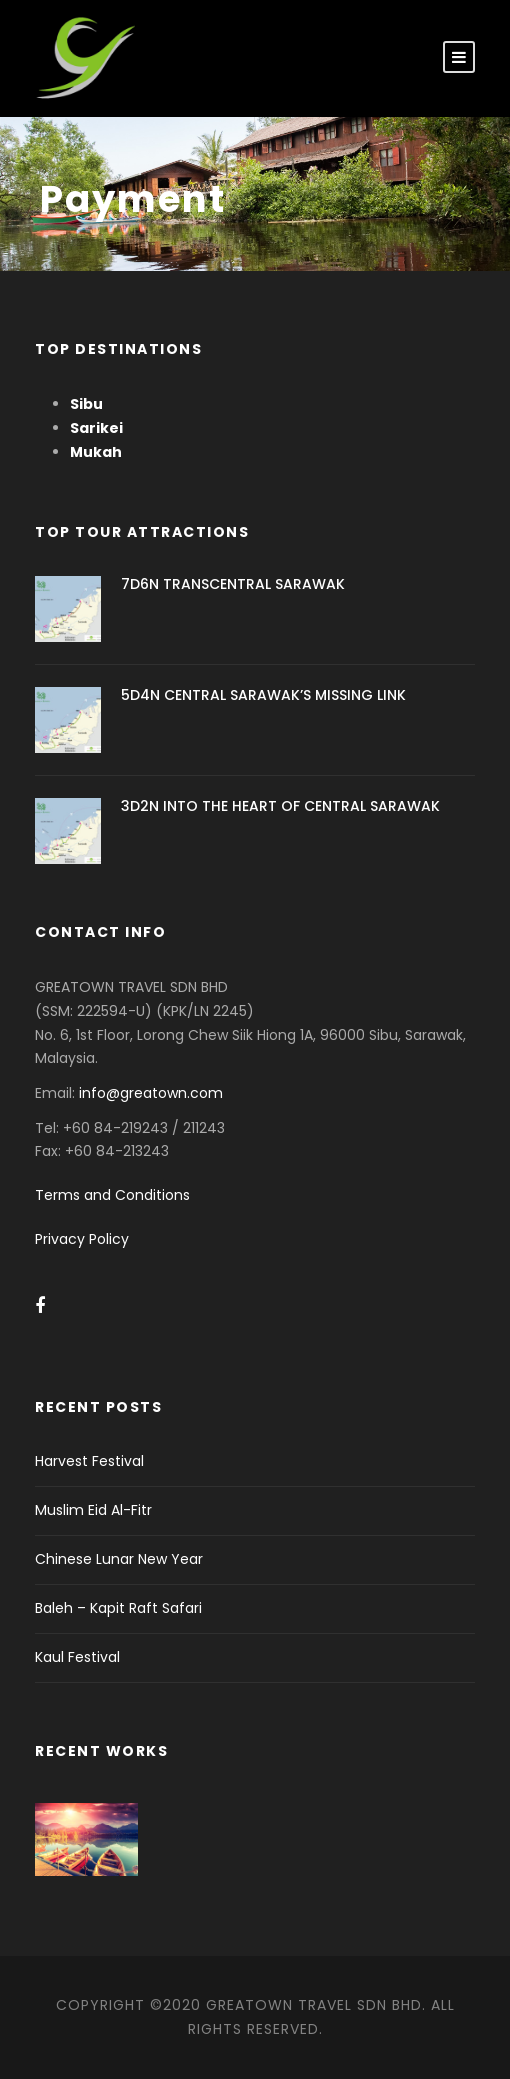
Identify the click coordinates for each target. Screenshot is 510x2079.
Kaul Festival (77, 1657)
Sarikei (96, 428)
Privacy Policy (82, 1239)
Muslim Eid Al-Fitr (93, 1510)
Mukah (96, 452)
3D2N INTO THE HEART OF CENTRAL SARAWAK (280, 806)
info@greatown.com (153, 1093)
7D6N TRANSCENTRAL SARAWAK (233, 584)
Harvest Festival (89, 1461)
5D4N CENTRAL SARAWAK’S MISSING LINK (263, 695)
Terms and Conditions (112, 1195)
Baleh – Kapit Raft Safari (118, 1608)
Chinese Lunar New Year (119, 1559)
